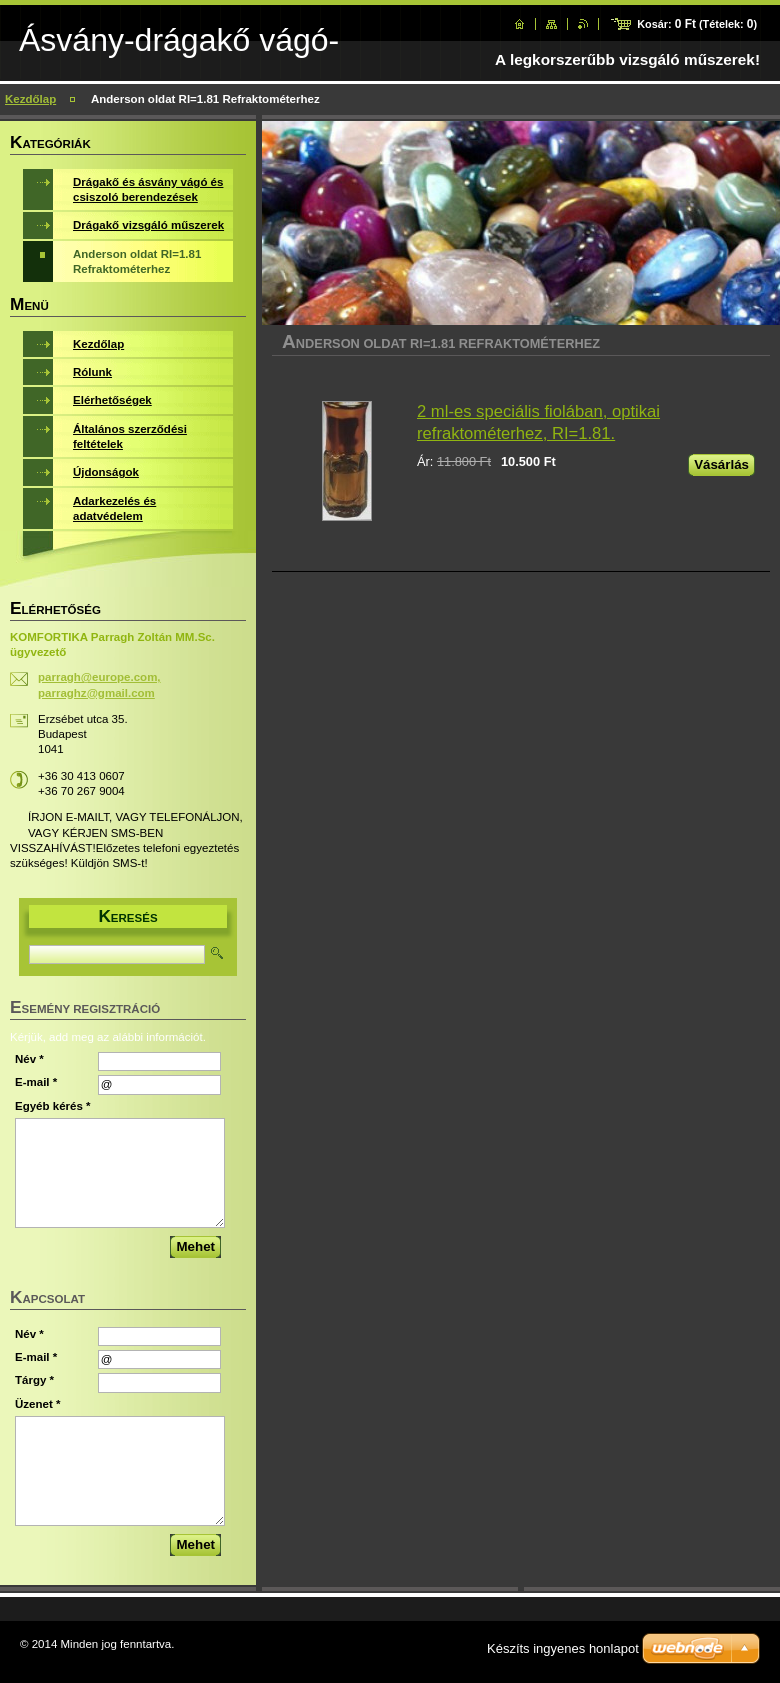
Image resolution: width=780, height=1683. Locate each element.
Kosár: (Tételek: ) (697, 24)
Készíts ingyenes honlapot (563, 1648)
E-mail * (36, 1082)
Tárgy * (34, 1380)
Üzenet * (37, 1404)
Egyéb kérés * (53, 1106)
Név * (29, 1059)
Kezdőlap (30, 99)
